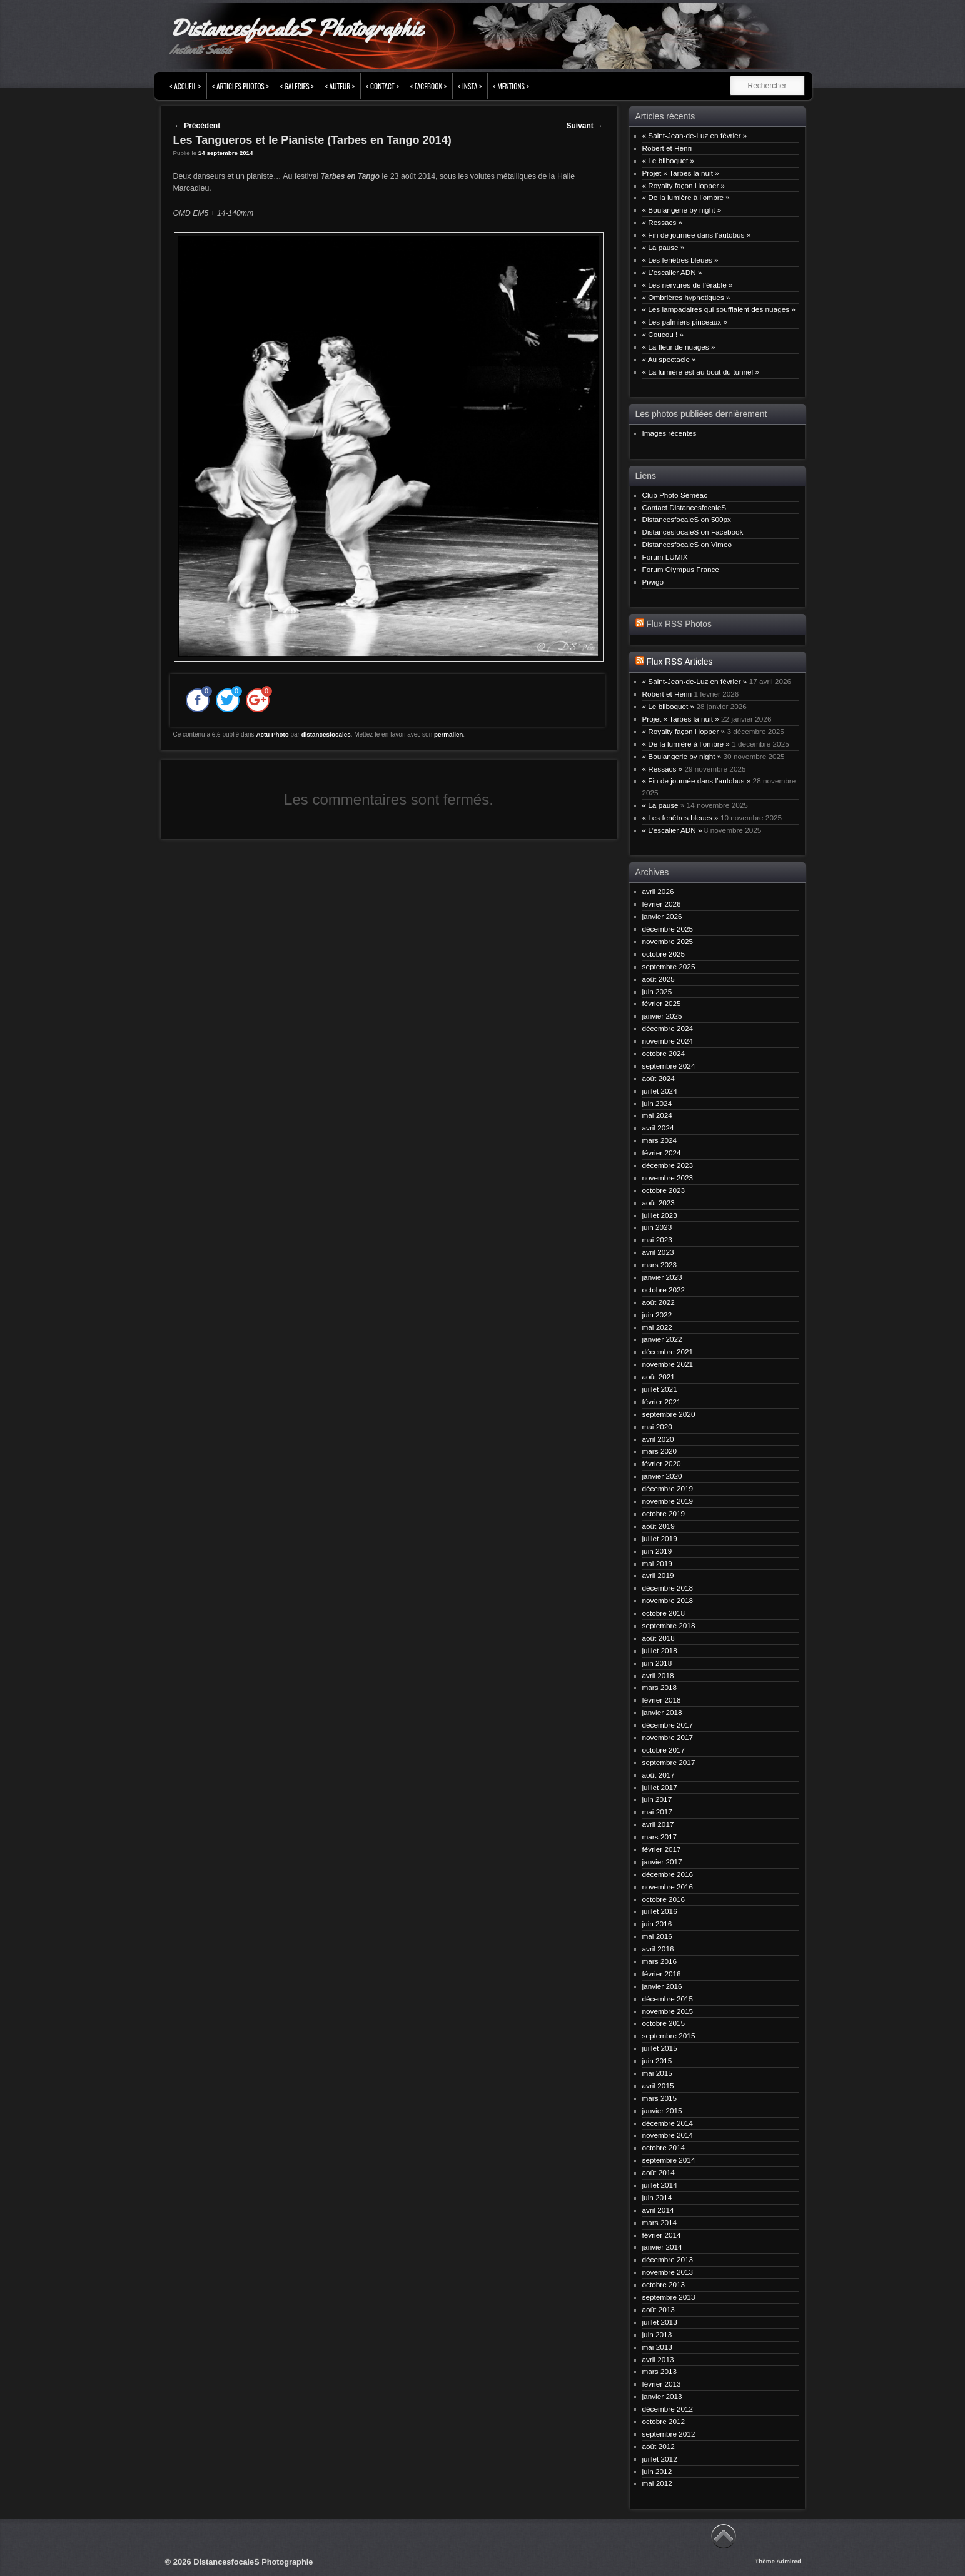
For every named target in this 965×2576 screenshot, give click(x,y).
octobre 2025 (663, 954)
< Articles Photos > (240, 86)
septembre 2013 (668, 2297)
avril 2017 (658, 1824)
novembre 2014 (668, 2135)
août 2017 (658, 1775)
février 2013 (661, 2384)
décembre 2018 (668, 1588)
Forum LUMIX (665, 557)
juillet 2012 (659, 2459)
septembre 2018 (668, 1625)
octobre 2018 (663, 1613)
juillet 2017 (659, 1787)
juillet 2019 (659, 1538)
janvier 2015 (662, 2110)
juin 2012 (657, 2471)
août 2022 (658, 1302)
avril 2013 (658, 2359)
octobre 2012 (663, 2421)
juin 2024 (657, 1103)
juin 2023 (657, 1227)
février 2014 (661, 2235)
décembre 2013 (668, 2259)
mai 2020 (657, 1426)
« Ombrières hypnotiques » (686, 297)
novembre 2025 (668, 941)
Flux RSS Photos (678, 624)
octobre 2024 (663, 1053)
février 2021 (661, 1401)
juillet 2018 (659, 1650)
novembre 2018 (668, 1600)
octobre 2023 (663, 1190)
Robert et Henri (667, 148)
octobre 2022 (663, 1289)
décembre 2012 (668, 2409)
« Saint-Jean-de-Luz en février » (694, 135)
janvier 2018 (662, 1712)
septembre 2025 (668, 966)
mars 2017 (659, 1837)
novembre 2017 (668, 1737)
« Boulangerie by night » (682, 210)
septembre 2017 (668, 1762)
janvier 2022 (662, 1339)
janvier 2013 (662, 2396)
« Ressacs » (662, 222)
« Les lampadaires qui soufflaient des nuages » (719, 309)
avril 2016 (658, 1949)
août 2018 (658, 1638)
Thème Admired (778, 2561)
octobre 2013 (663, 2284)
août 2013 (658, 2309)
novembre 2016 (668, 1887)
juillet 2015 (659, 2048)
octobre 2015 (663, 2023)
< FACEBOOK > (428, 86)
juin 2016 (657, 1923)
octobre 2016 (663, 1899)
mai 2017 (657, 1812)
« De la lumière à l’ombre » (686, 197)
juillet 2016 (659, 1911)
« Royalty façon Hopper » (683, 185)
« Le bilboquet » (668, 160)
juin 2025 (657, 991)
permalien (448, 734)
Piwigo (653, 582)
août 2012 (658, 2446)
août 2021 (658, 1376)
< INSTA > (470, 86)
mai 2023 (657, 1239)
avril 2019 (658, 1575)
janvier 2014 (662, 2247)
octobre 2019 (663, 1513)
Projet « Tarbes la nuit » (680, 173)
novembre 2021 (668, 1364)
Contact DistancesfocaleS (684, 507)
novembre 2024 (668, 1041)
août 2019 (658, 1526)
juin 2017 (657, 1799)
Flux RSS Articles (679, 662)
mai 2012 (657, 2483)
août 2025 (658, 979)
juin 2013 (657, 2334)
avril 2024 (658, 1128)
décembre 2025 (668, 929)
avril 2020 (658, 1439)
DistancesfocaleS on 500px (686, 519)
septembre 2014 (668, 2160)
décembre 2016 (668, 1874)
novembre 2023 (668, 1178)
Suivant (584, 125)
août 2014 (658, 2172)
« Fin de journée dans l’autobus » (696, 235)
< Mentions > (511, 86)
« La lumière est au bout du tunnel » (700, 372)
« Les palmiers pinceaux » (685, 322)
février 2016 (661, 1974)
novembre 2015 (668, 2011)
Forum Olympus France (680, 569)
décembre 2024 (668, 1028)
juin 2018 (657, 1663)
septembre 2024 (668, 1066)
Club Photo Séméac (675, 495)
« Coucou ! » (663, 334)
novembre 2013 (668, 2272)
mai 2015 (657, 2073)
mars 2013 (659, 2371)
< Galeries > (297, 86)
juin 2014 (657, 2197)
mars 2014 (659, 2222)
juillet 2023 (659, 1215)
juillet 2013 (659, 2322)
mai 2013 (657, 2347)
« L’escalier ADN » (672, 272)
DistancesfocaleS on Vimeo (687, 544)
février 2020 (661, 1463)
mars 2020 (659, 1451)
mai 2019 (657, 1563)
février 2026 (661, 904)
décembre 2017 (668, 1725)
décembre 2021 (668, 1351)
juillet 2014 (659, 2185)
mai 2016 (657, 1936)
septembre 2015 (668, 2035)
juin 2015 (657, 2060)
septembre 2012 (668, 2434)
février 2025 (661, 1003)
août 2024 (658, 1078)
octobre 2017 (663, 1750)
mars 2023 (659, 1264)
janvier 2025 (662, 1016)
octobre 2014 (663, 2147)
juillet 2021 (659, 1389)
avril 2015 (658, 2085)
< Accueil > (185, 86)
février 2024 (661, 1153)
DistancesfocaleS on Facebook (693, 532)
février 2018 (661, 1700)
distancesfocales (326, 734)
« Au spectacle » (669, 359)
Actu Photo (272, 734)
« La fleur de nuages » (678, 347)
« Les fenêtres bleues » (680, 260)
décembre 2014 (668, 2123)
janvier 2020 (662, 1476)
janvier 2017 (662, 1862)
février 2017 (661, 1849)
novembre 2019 (668, 1501)
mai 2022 (657, 1327)
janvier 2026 (662, 916)
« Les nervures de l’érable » (687, 285)
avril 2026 (658, 891)
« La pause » (663, 247)
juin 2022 (657, 1315)
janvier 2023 (662, 1277)
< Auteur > (340, 86)
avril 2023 (658, 1252)
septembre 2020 (668, 1414)
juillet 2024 (659, 1091)
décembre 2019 (668, 1488)
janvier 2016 (662, 1986)
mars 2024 (659, 1140)
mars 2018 (659, 1687)
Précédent (197, 125)
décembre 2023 (668, 1165)
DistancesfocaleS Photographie (296, 28)
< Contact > (382, 86)
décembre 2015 (668, 1999)
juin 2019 (657, 1551)
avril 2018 (658, 1675)
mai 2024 (657, 1115)
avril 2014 (658, 2210)
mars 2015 (659, 2098)
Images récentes (669, 433)
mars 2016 (659, 1961)
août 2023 (658, 1203)
